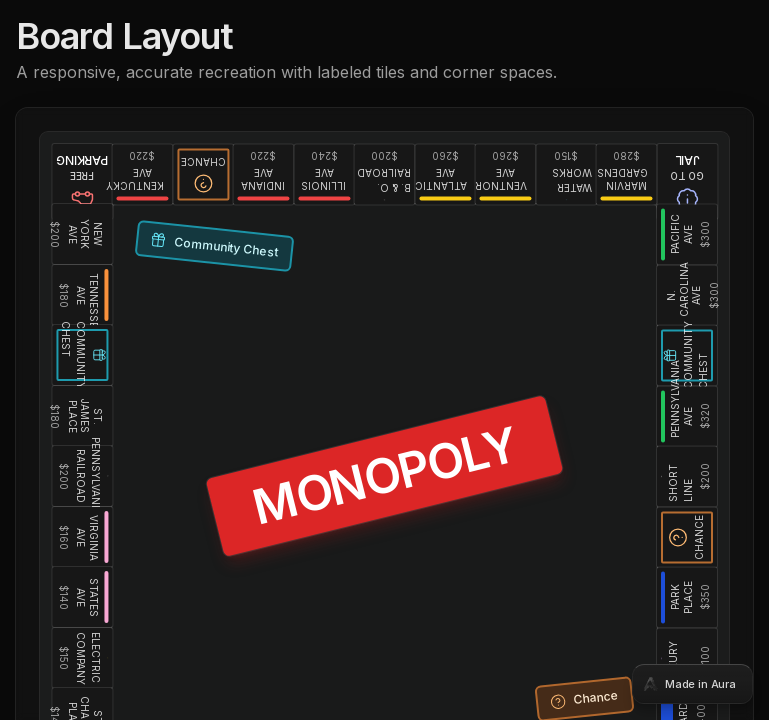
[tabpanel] (384, 360)
